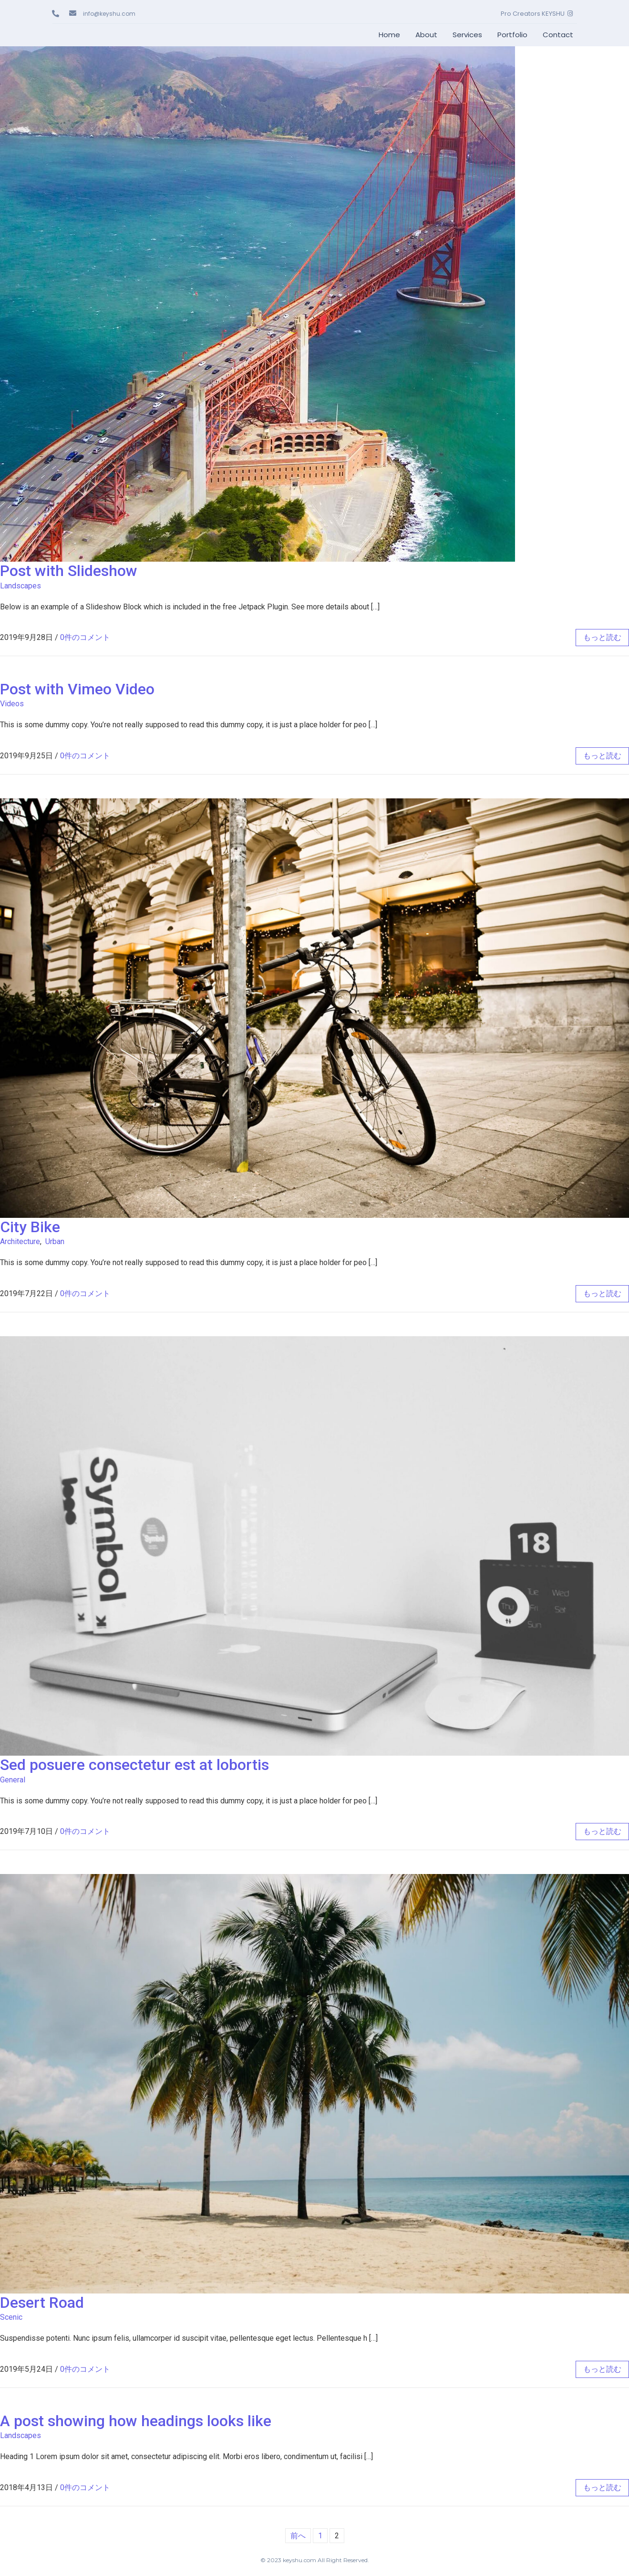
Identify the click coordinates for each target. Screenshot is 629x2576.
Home (389, 35)
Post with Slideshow (68, 571)
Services (467, 35)
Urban (54, 1241)
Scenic (11, 2317)
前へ (298, 2535)
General (12, 1779)
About (426, 35)
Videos (12, 703)
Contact (558, 35)
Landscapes (20, 585)
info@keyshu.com (109, 14)
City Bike (30, 1227)
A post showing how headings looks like (135, 2421)
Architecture (20, 1241)
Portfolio (512, 35)
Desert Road (42, 2302)
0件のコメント (85, 637)
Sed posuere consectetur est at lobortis (134, 1765)
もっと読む (602, 637)
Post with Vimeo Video (77, 689)
